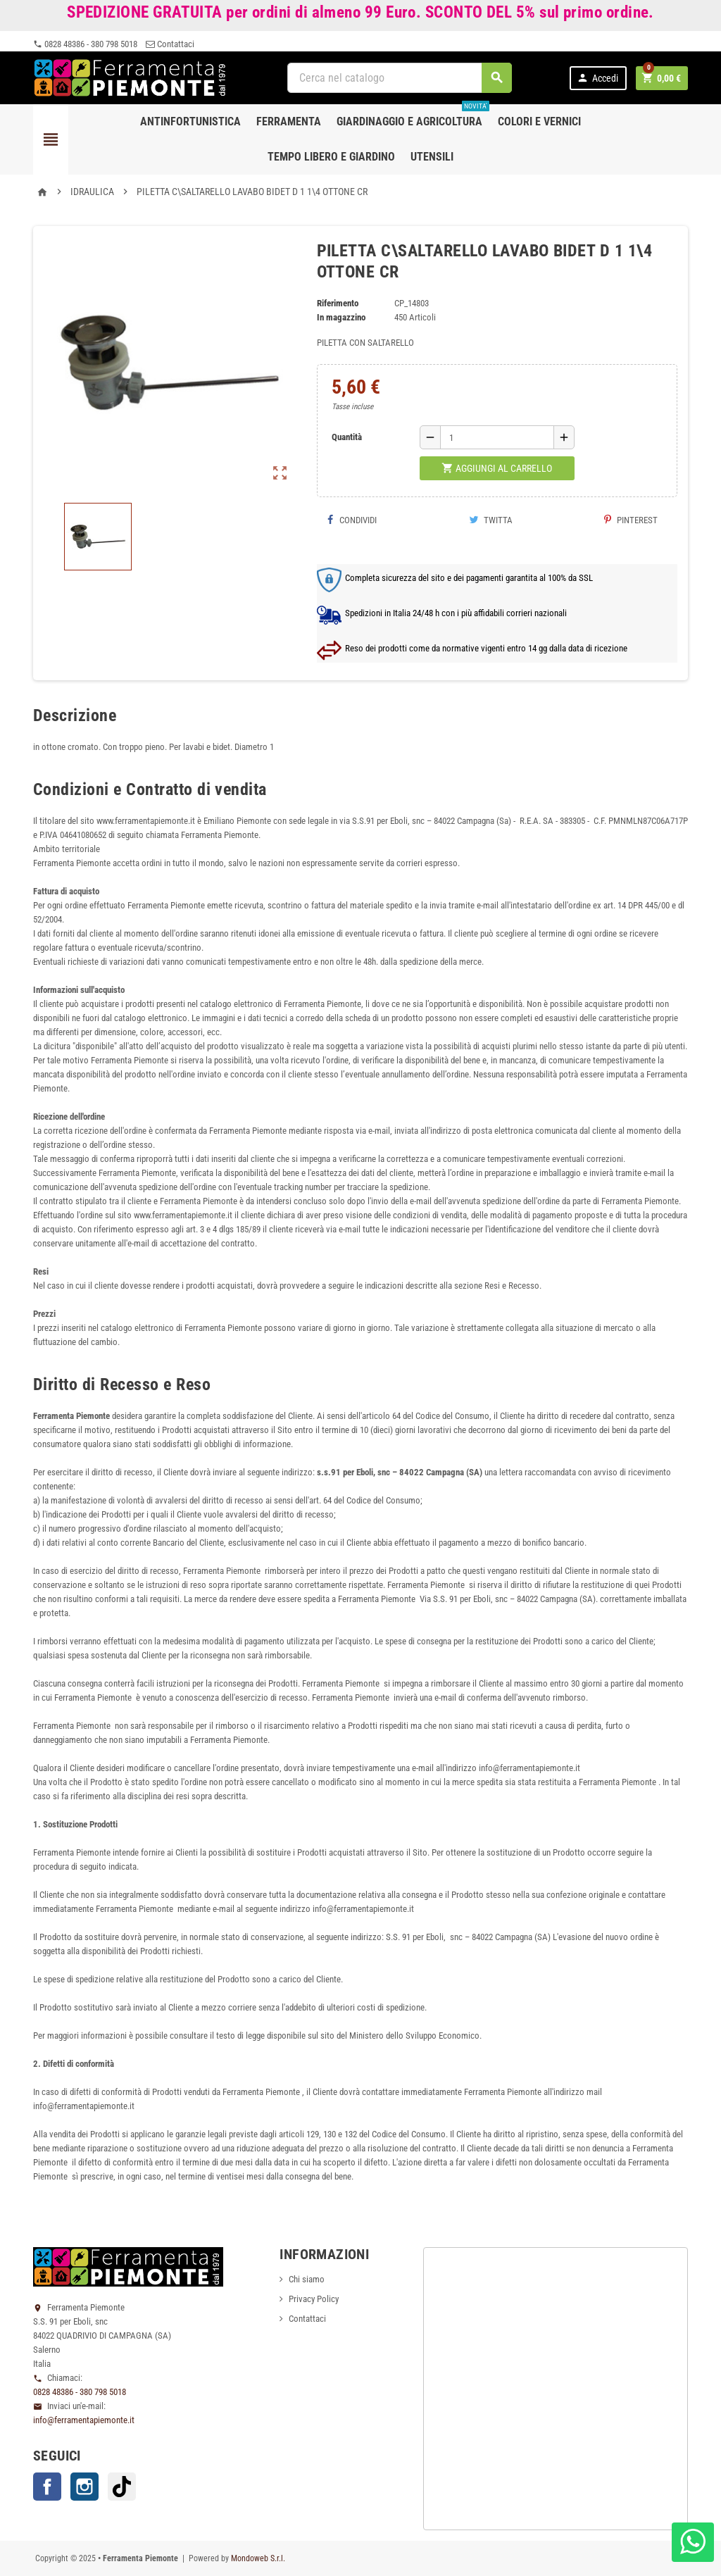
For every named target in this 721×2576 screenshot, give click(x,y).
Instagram (84, 2486)
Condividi (352, 520)
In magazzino (341, 317)
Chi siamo (307, 2279)
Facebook (47, 2486)
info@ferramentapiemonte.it (83, 2420)
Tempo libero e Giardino (331, 156)
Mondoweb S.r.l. (258, 2558)
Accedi (597, 78)
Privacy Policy (314, 2299)
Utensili (431, 156)
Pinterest (631, 520)
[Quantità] (497, 437)
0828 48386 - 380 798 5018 (85, 44)
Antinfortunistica (190, 121)
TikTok (122, 2486)
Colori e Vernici (539, 121)
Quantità (347, 437)
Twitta (491, 520)
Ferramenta (288, 121)
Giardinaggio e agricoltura (413, 116)
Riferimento (337, 303)
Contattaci (170, 44)
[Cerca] (400, 78)
